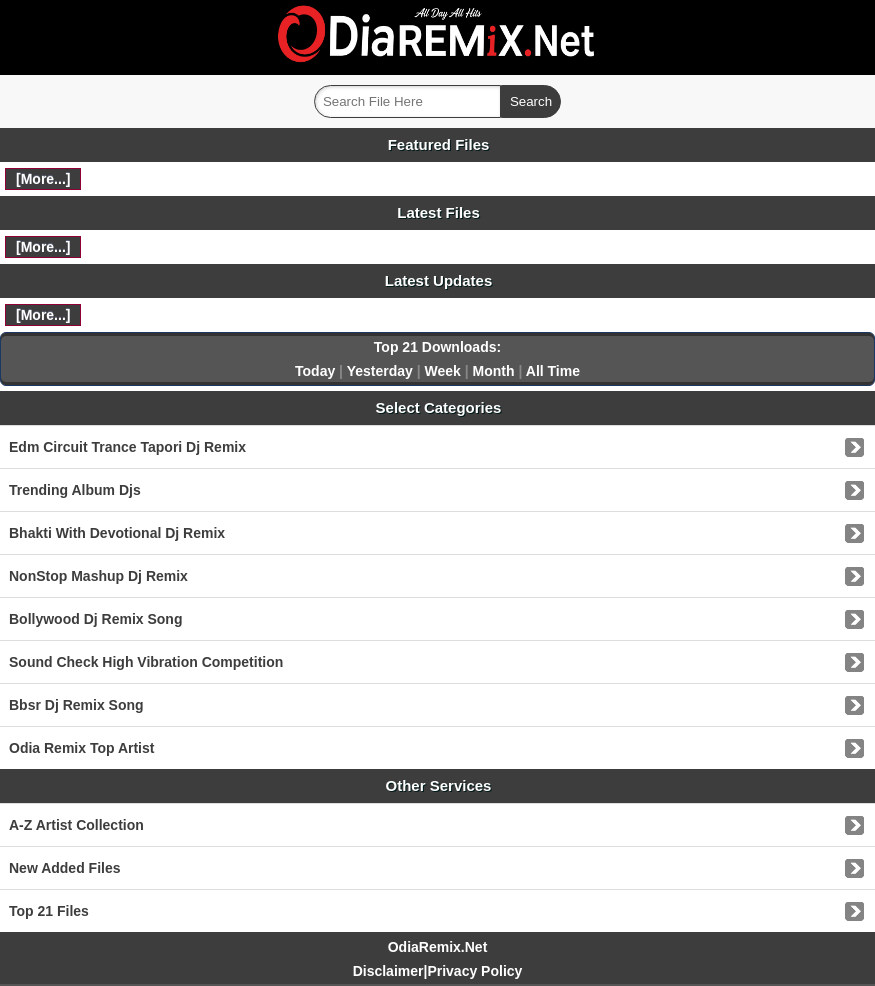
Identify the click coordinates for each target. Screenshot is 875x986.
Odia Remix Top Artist (81, 748)
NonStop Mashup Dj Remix (98, 576)
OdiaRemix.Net (438, 947)
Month (494, 371)
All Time (553, 371)
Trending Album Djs (75, 490)
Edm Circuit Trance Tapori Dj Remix (127, 447)
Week (443, 371)
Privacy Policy (474, 971)
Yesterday (380, 371)
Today (315, 371)
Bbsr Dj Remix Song (76, 705)
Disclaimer (388, 971)
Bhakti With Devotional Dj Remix (117, 533)
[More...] (43, 179)
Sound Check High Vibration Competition (146, 662)
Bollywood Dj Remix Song (95, 619)
